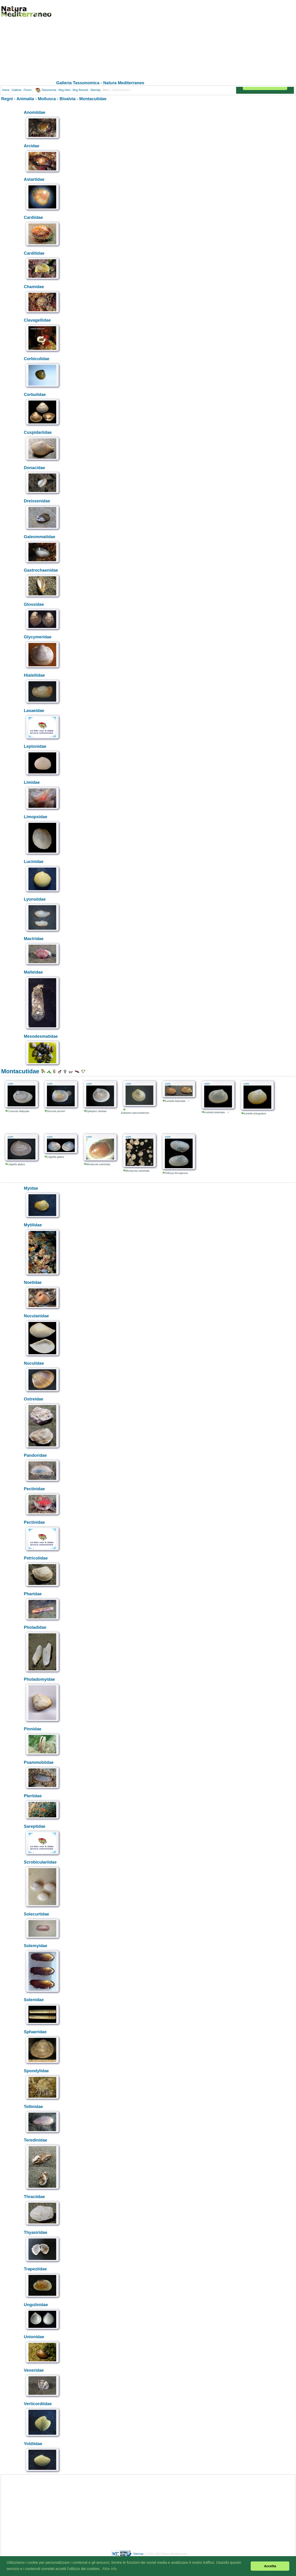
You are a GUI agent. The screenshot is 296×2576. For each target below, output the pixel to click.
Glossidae (34, 604)
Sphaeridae (35, 2031)
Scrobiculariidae (40, 1862)
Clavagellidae (37, 320)
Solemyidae (35, 1945)
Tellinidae (33, 2106)
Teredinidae (35, 2140)
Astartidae (34, 179)
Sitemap (95, 90)
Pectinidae (34, 1488)
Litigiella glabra (15, 1164)
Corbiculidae (36, 358)
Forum (28, 90)
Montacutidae (93, 98)
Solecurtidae (36, 1914)
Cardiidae (33, 217)
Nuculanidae (36, 1315)
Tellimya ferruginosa (175, 1173)
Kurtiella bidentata (174, 1101)
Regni (7, 98)
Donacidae (34, 467)
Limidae (32, 782)
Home (5, 90)
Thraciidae (34, 2196)
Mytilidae (33, 1224)
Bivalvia (68, 98)
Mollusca (47, 98)
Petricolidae (36, 1558)
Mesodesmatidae (41, 1036)
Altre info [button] (109, 2569)
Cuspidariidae (38, 432)
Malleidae (33, 972)
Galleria (16, 90)
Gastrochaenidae (41, 570)
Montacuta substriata (97, 1164)
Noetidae (33, 1282)
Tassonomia (48, 90)
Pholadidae (35, 1627)
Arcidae (31, 145)
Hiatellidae (34, 675)
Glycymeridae (38, 636)
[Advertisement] (100, 46)
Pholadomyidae (39, 1679)
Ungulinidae (36, 2304)
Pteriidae (33, 1795)
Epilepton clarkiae (95, 1111)
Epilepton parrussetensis (135, 1111)
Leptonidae (35, 746)
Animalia (25, 98)
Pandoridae (35, 1455)
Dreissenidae (37, 500)
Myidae (31, 1188)
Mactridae (33, 938)
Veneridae (34, 2370)
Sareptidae (34, 1826)
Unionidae (34, 2336)
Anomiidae (34, 112)
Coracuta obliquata (17, 1111)
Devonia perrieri (55, 1111)
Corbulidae (35, 394)
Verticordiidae (38, 2403)
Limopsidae (35, 816)
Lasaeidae (34, 710)
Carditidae (34, 253)
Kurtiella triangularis (253, 1113)
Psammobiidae (39, 1762)
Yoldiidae (33, 2443)
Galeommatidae (39, 536)
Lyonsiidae (35, 899)
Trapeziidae (35, 2268)
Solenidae (34, 1999)
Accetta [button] (270, 2566)
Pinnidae (32, 1728)
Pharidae (33, 1593)
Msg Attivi (64, 90)
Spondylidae (36, 2070)
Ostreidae (33, 1399)
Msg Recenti (80, 90)
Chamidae (34, 286)
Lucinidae (33, 861)
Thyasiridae (35, 2232)
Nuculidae (34, 1363)
